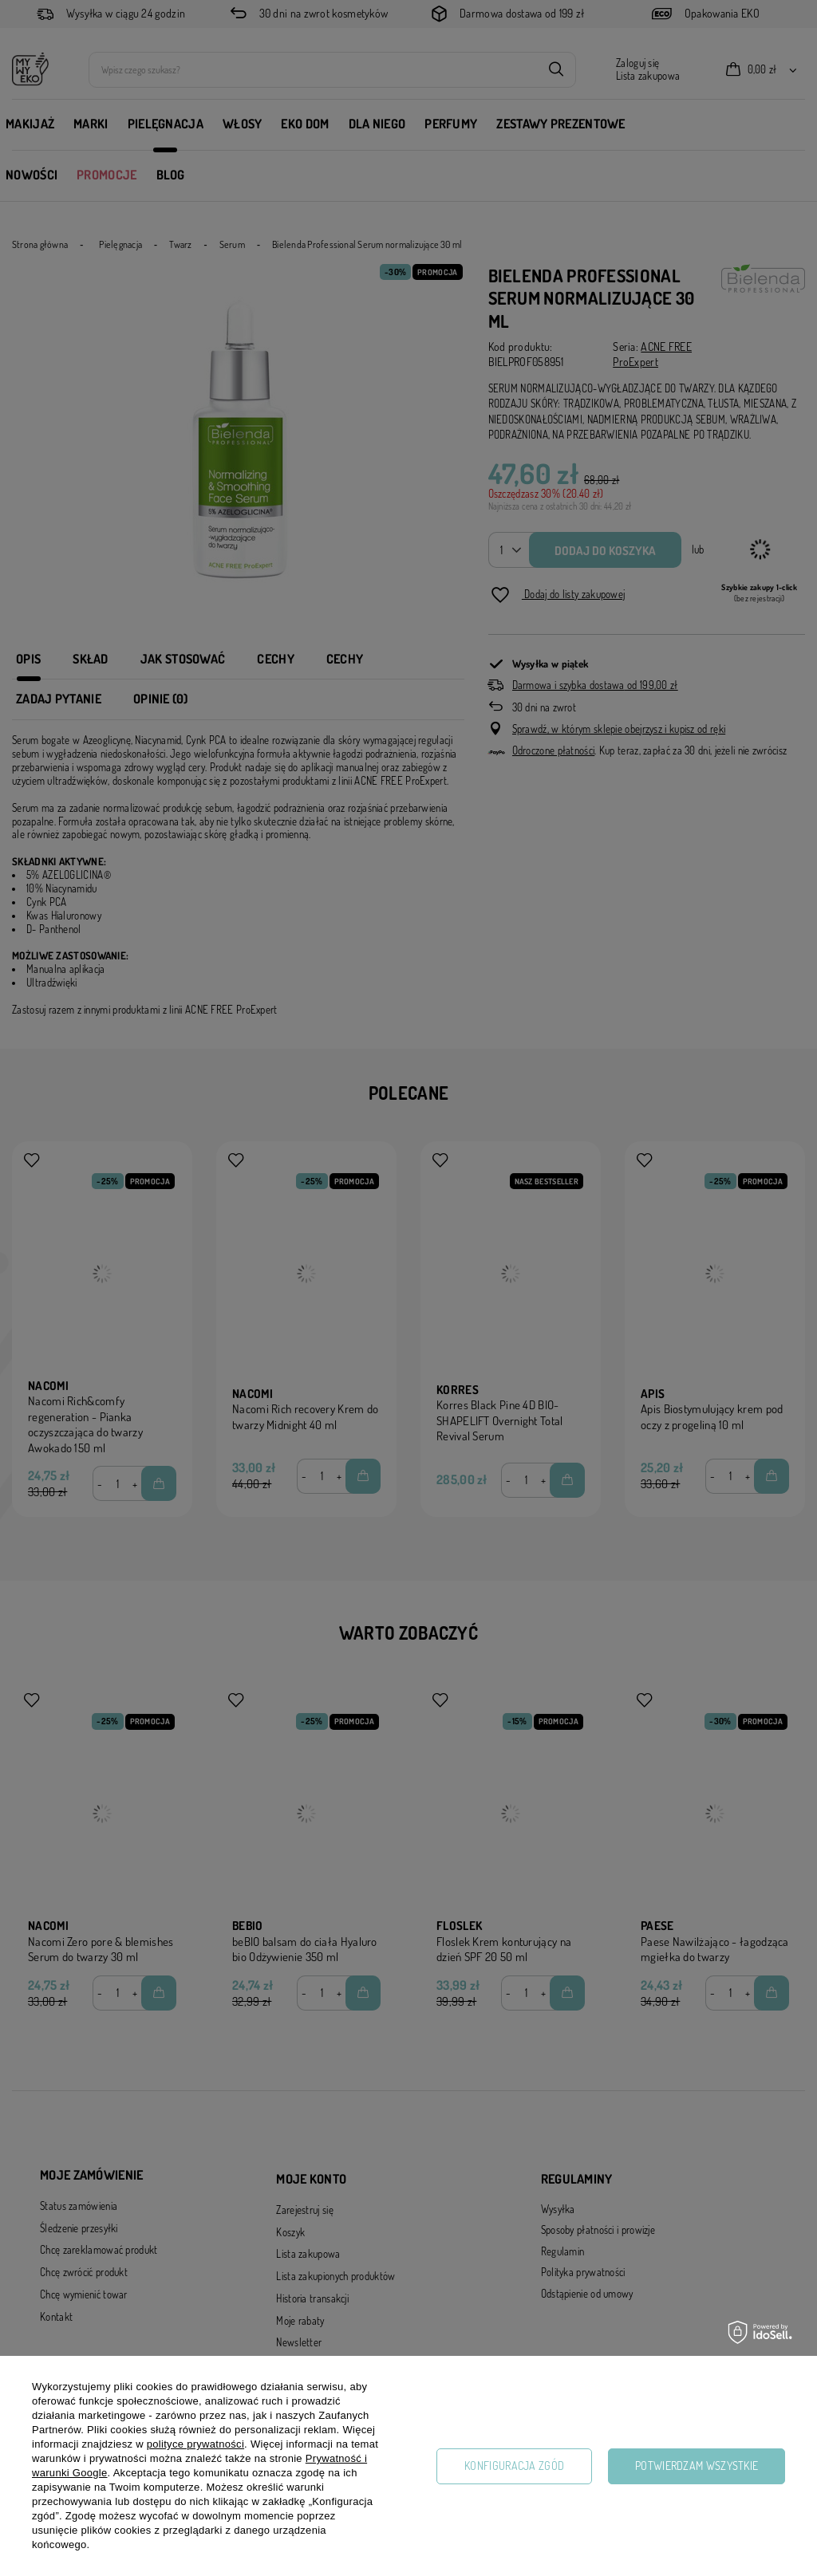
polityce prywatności (195, 2444)
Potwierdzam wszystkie (696, 2465)
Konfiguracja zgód (514, 2465)
